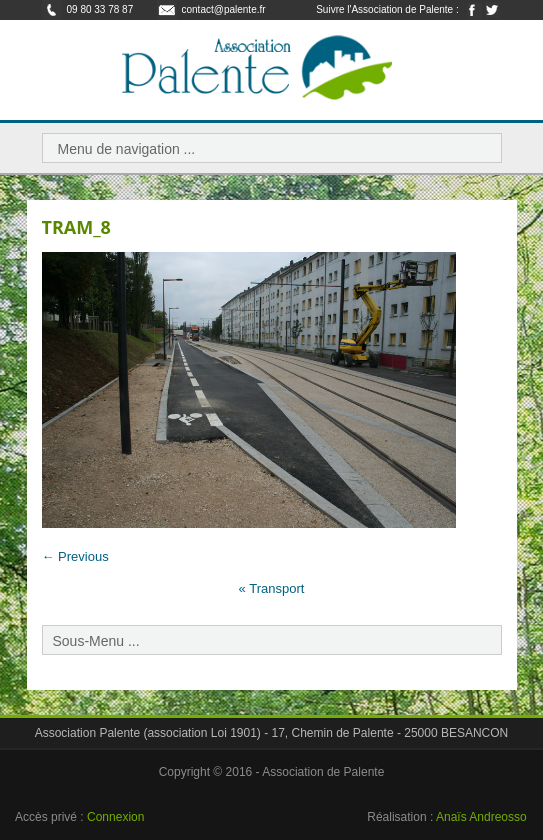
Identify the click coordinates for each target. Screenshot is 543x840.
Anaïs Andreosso (481, 817)
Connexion (115, 817)
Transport (272, 588)
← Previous (75, 556)
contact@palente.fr (224, 9)
